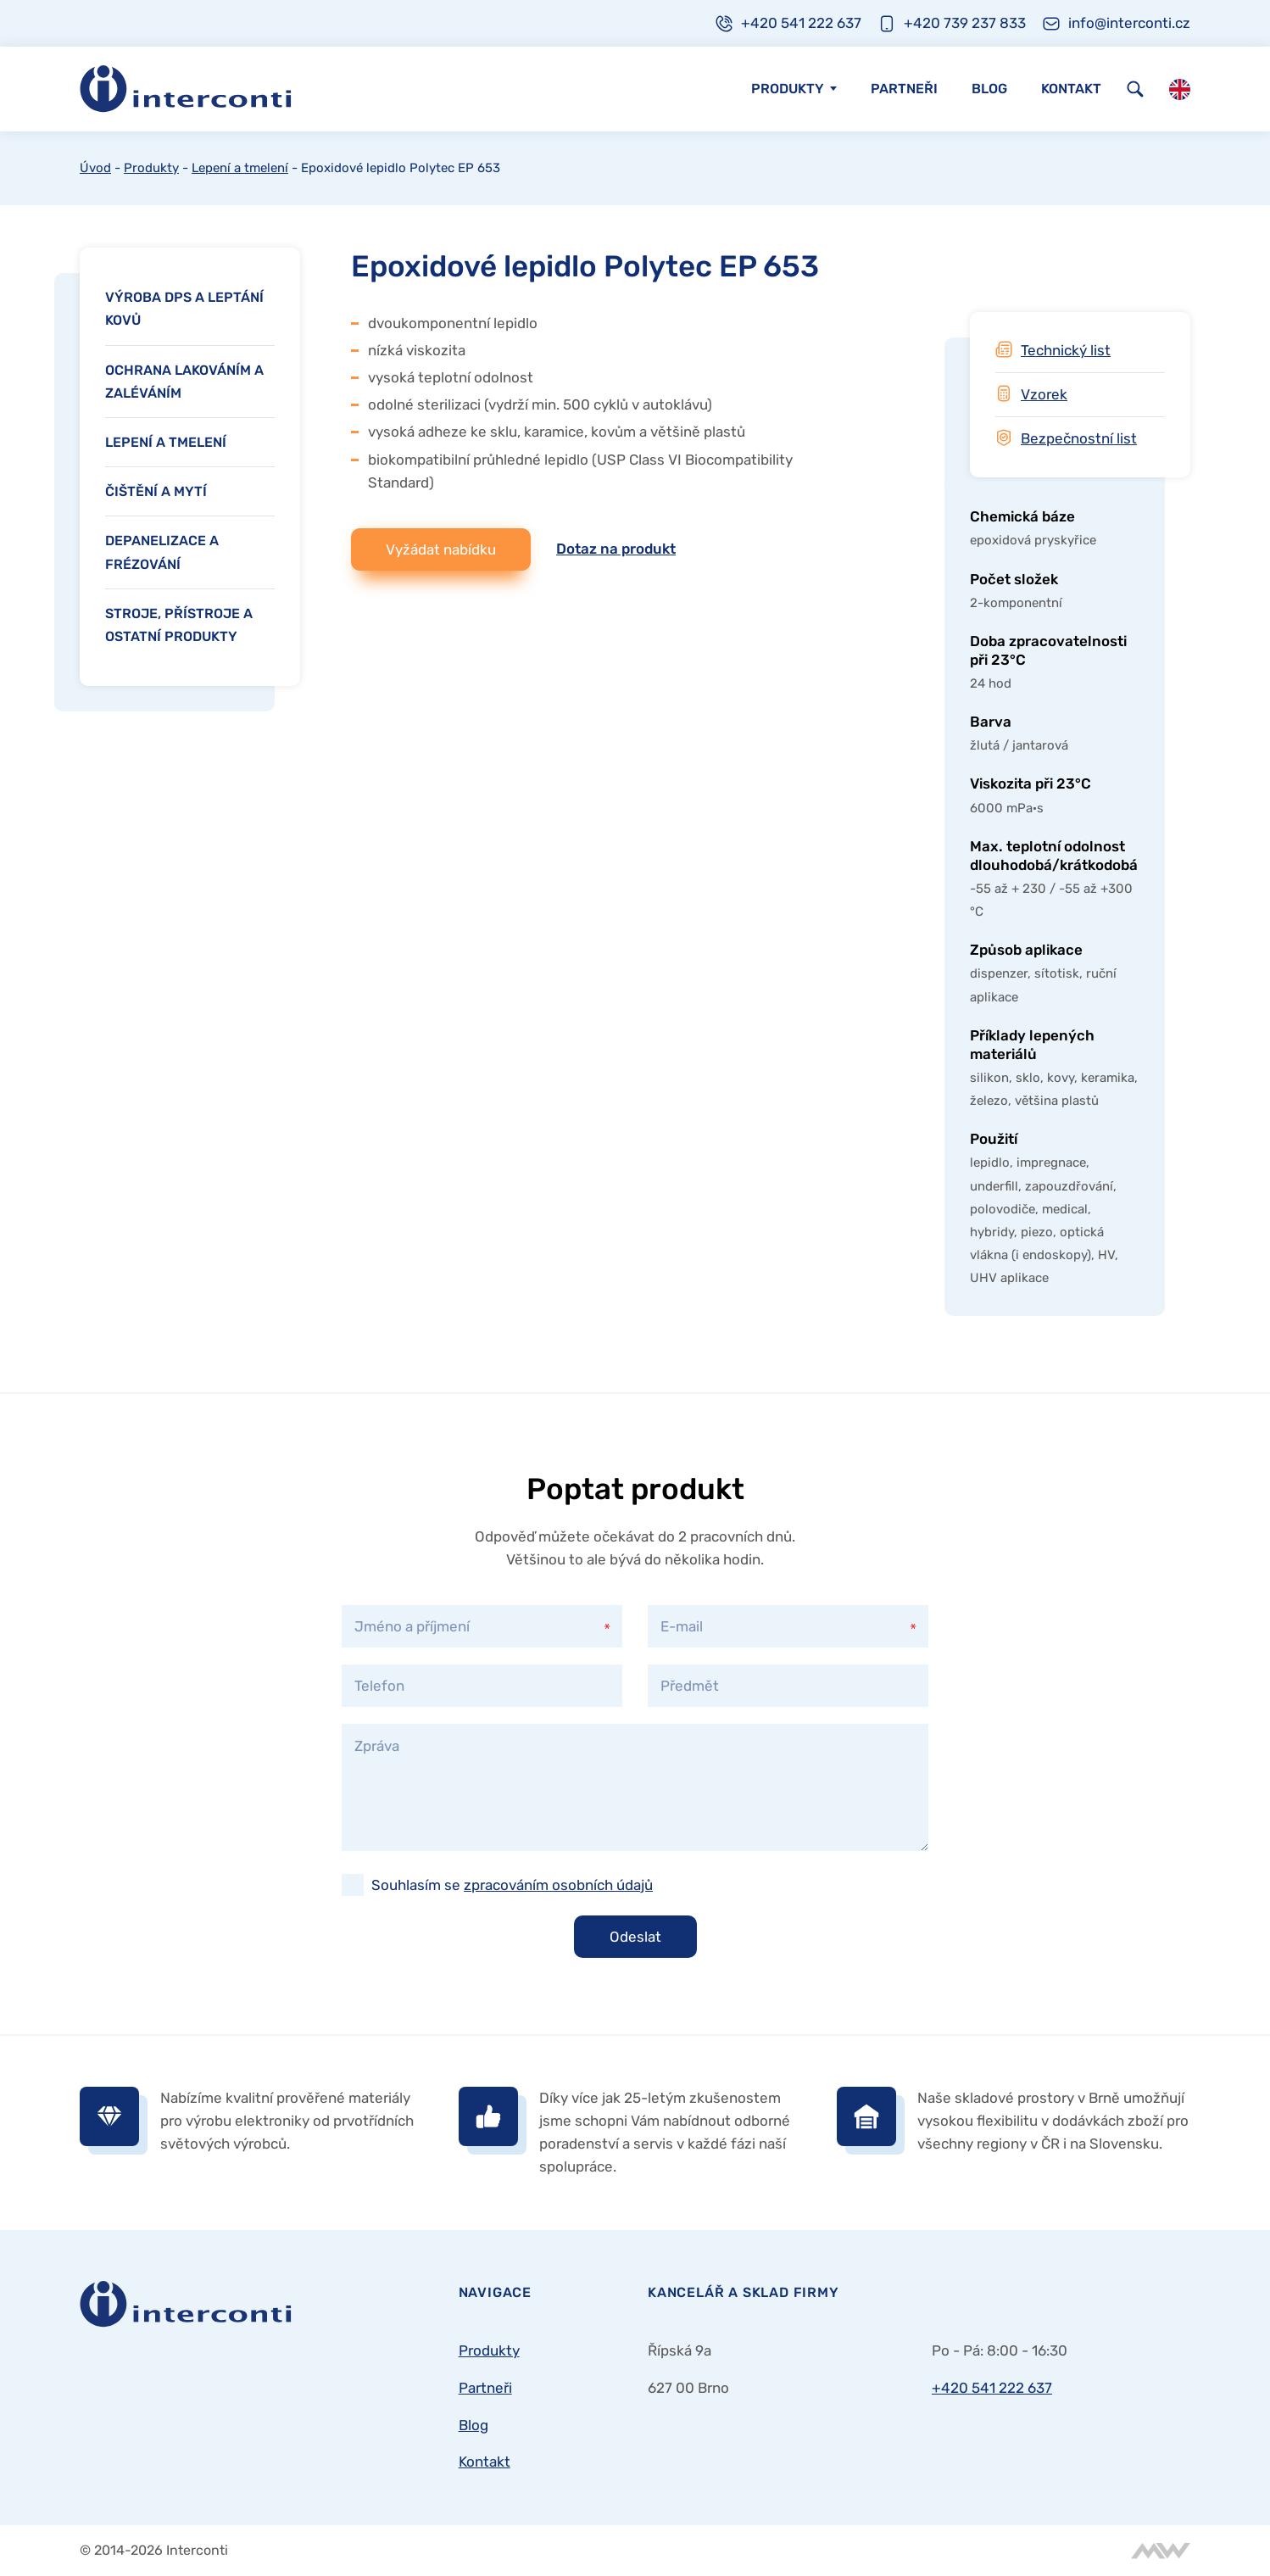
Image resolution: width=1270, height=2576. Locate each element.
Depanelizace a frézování (162, 552)
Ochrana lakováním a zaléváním (184, 381)
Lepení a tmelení (240, 168)
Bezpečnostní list (1079, 438)
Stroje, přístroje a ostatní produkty (179, 624)
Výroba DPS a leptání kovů (184, 308)
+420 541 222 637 (992, 2387)
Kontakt (1071, 89)
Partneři (904, 89)
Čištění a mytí (156, 491)
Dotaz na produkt (616, 548)
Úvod (95, 168)
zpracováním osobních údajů (558, 1884)
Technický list (1066, 350)
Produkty (787, 89)
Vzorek (1044, 394)
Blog (989, 89)
